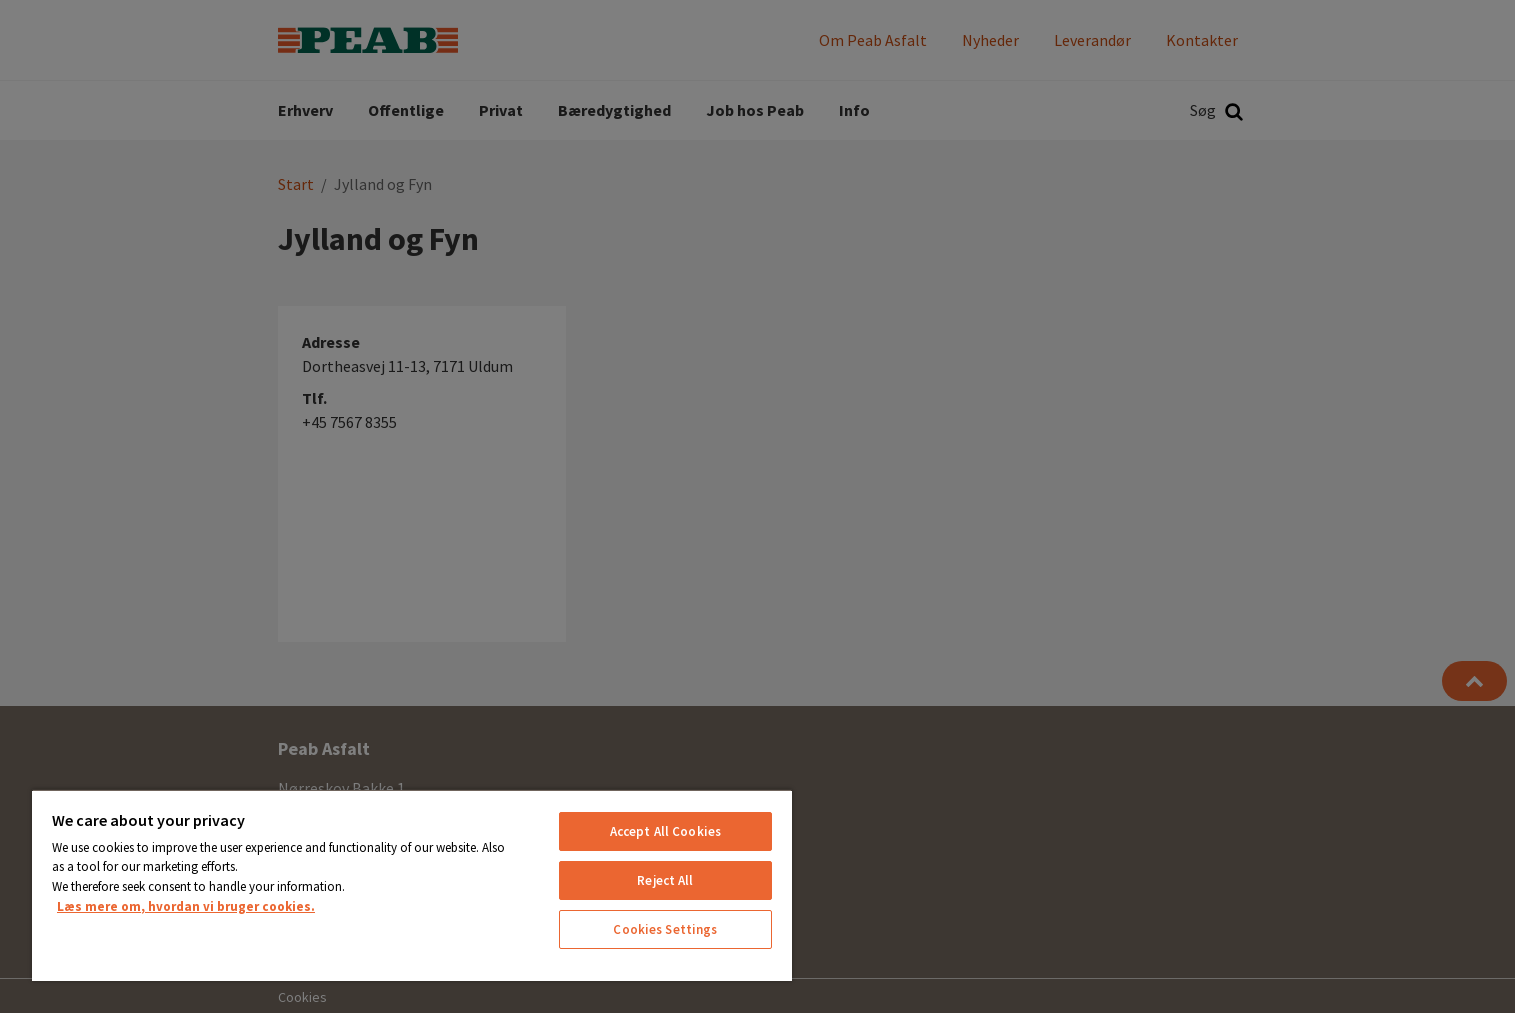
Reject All (665, 880)
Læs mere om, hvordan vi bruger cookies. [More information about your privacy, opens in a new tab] (186, 906)
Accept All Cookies (665, 831)
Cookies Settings (665, 929)
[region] (412, 885)
